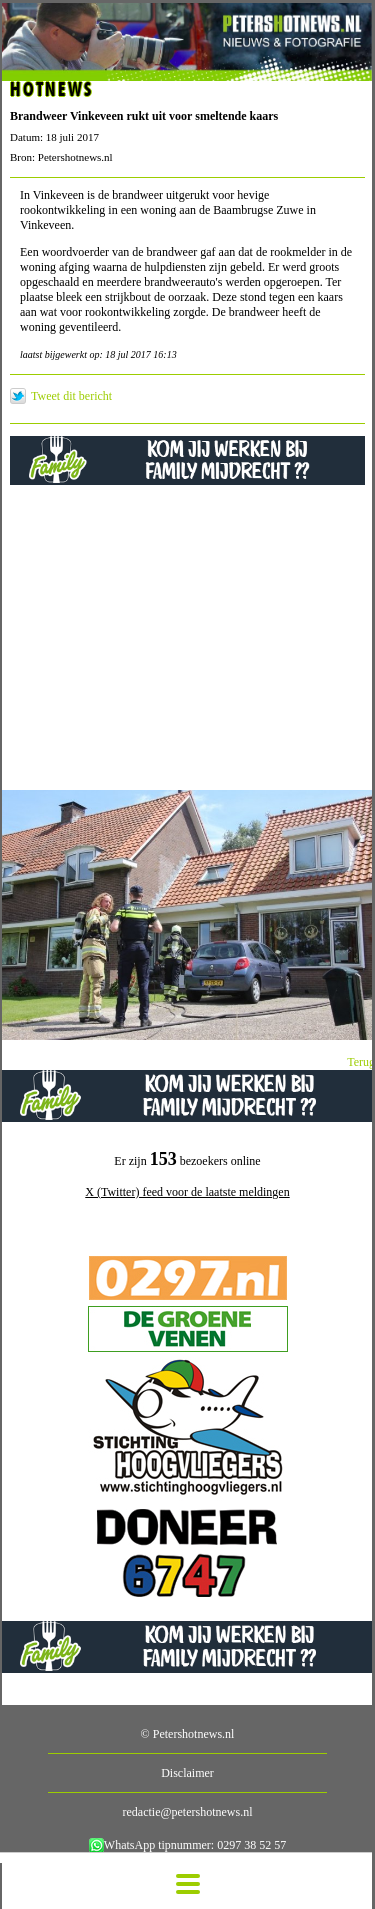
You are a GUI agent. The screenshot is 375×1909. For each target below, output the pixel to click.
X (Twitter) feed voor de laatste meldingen (187, 1192)
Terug (361, 1062)
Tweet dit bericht (71, 396)
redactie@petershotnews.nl (187, 1812)
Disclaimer (187, 1773)
